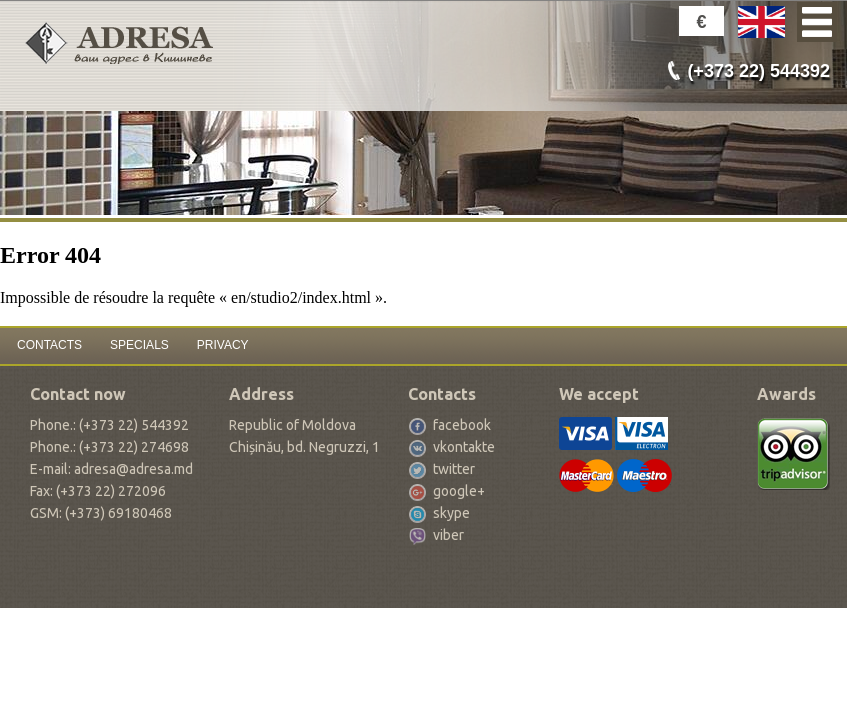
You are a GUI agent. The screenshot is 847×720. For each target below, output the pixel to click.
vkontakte (464, 447)
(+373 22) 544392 (758, 71)
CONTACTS (49, 345)
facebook (462, 425)
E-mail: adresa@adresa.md (111, 469)
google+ (459, 491)
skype (451, 513)
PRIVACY (223, 345)
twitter (454, 469)
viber (448, 535)
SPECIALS (139, 345)
